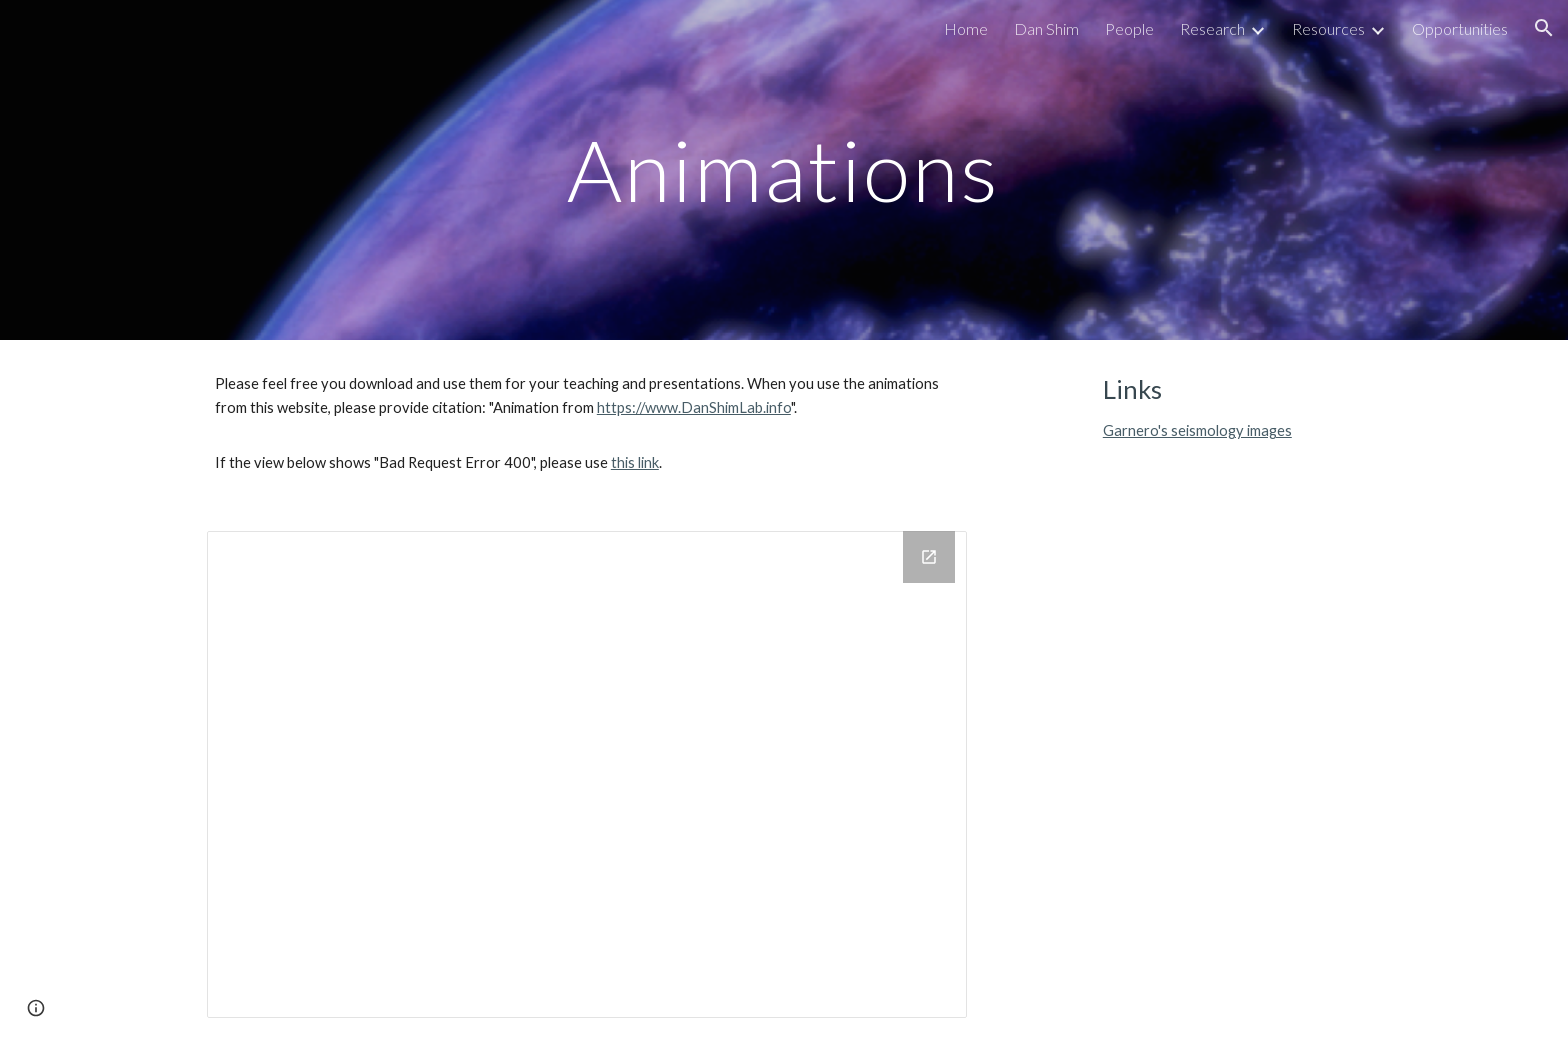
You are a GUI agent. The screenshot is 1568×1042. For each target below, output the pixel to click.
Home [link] (966, 28)
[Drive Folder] (587, 774)
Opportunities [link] (1460, 28)
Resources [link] (1328, 28)
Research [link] (1212, 28)
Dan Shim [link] (1046, 28)
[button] (1544, 28)
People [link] (1129, 28)
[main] (784, 169)
